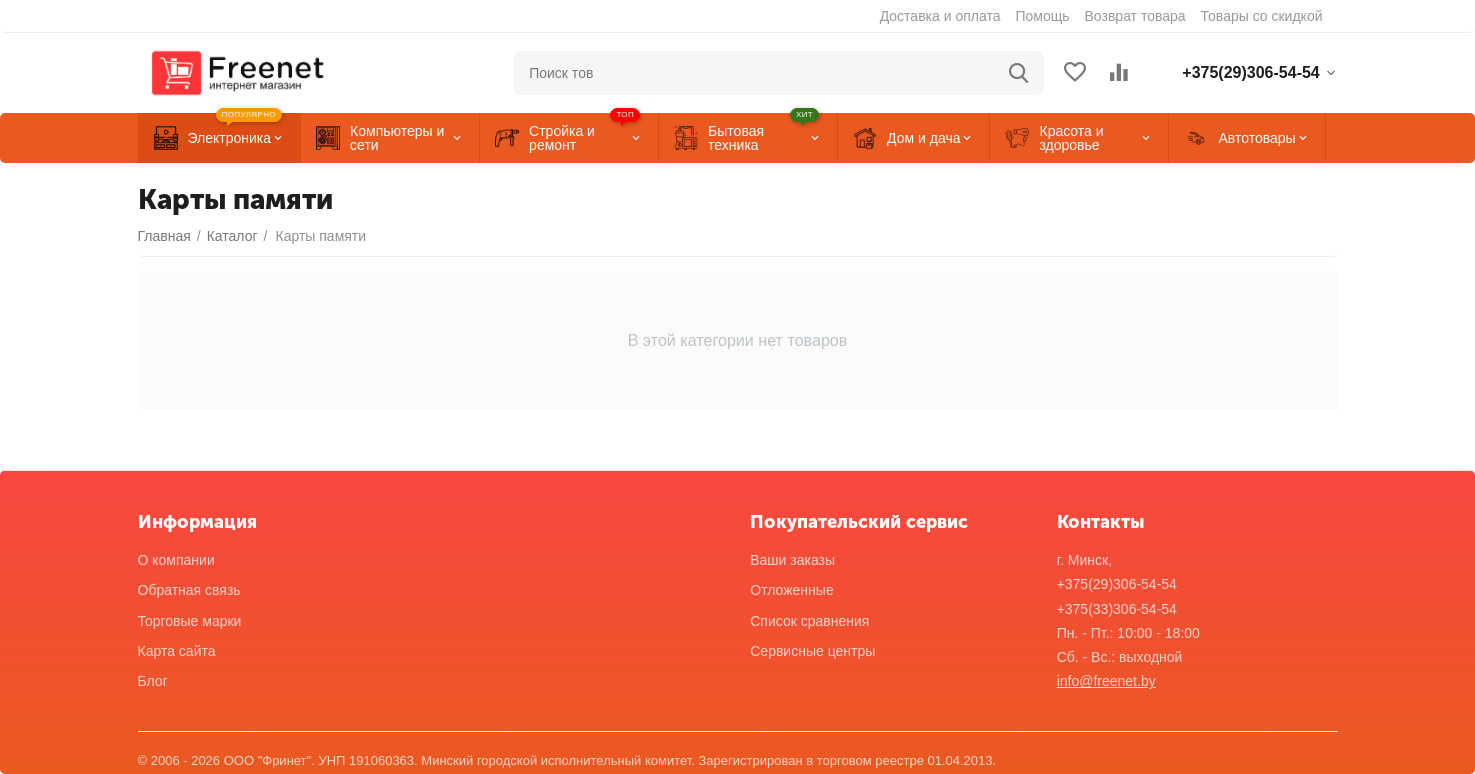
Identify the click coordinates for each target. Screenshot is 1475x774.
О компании (176, 560)
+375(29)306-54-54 (1117, 584)
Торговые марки (190, 621)
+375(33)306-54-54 (1117, 609)
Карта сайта (177, 651)
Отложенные (791, 590)
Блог (153, 681)
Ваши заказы (792, 560)
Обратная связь (189, 590)
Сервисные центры (812, 651)
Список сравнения (809, 621)
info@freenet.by (1106, 681)
